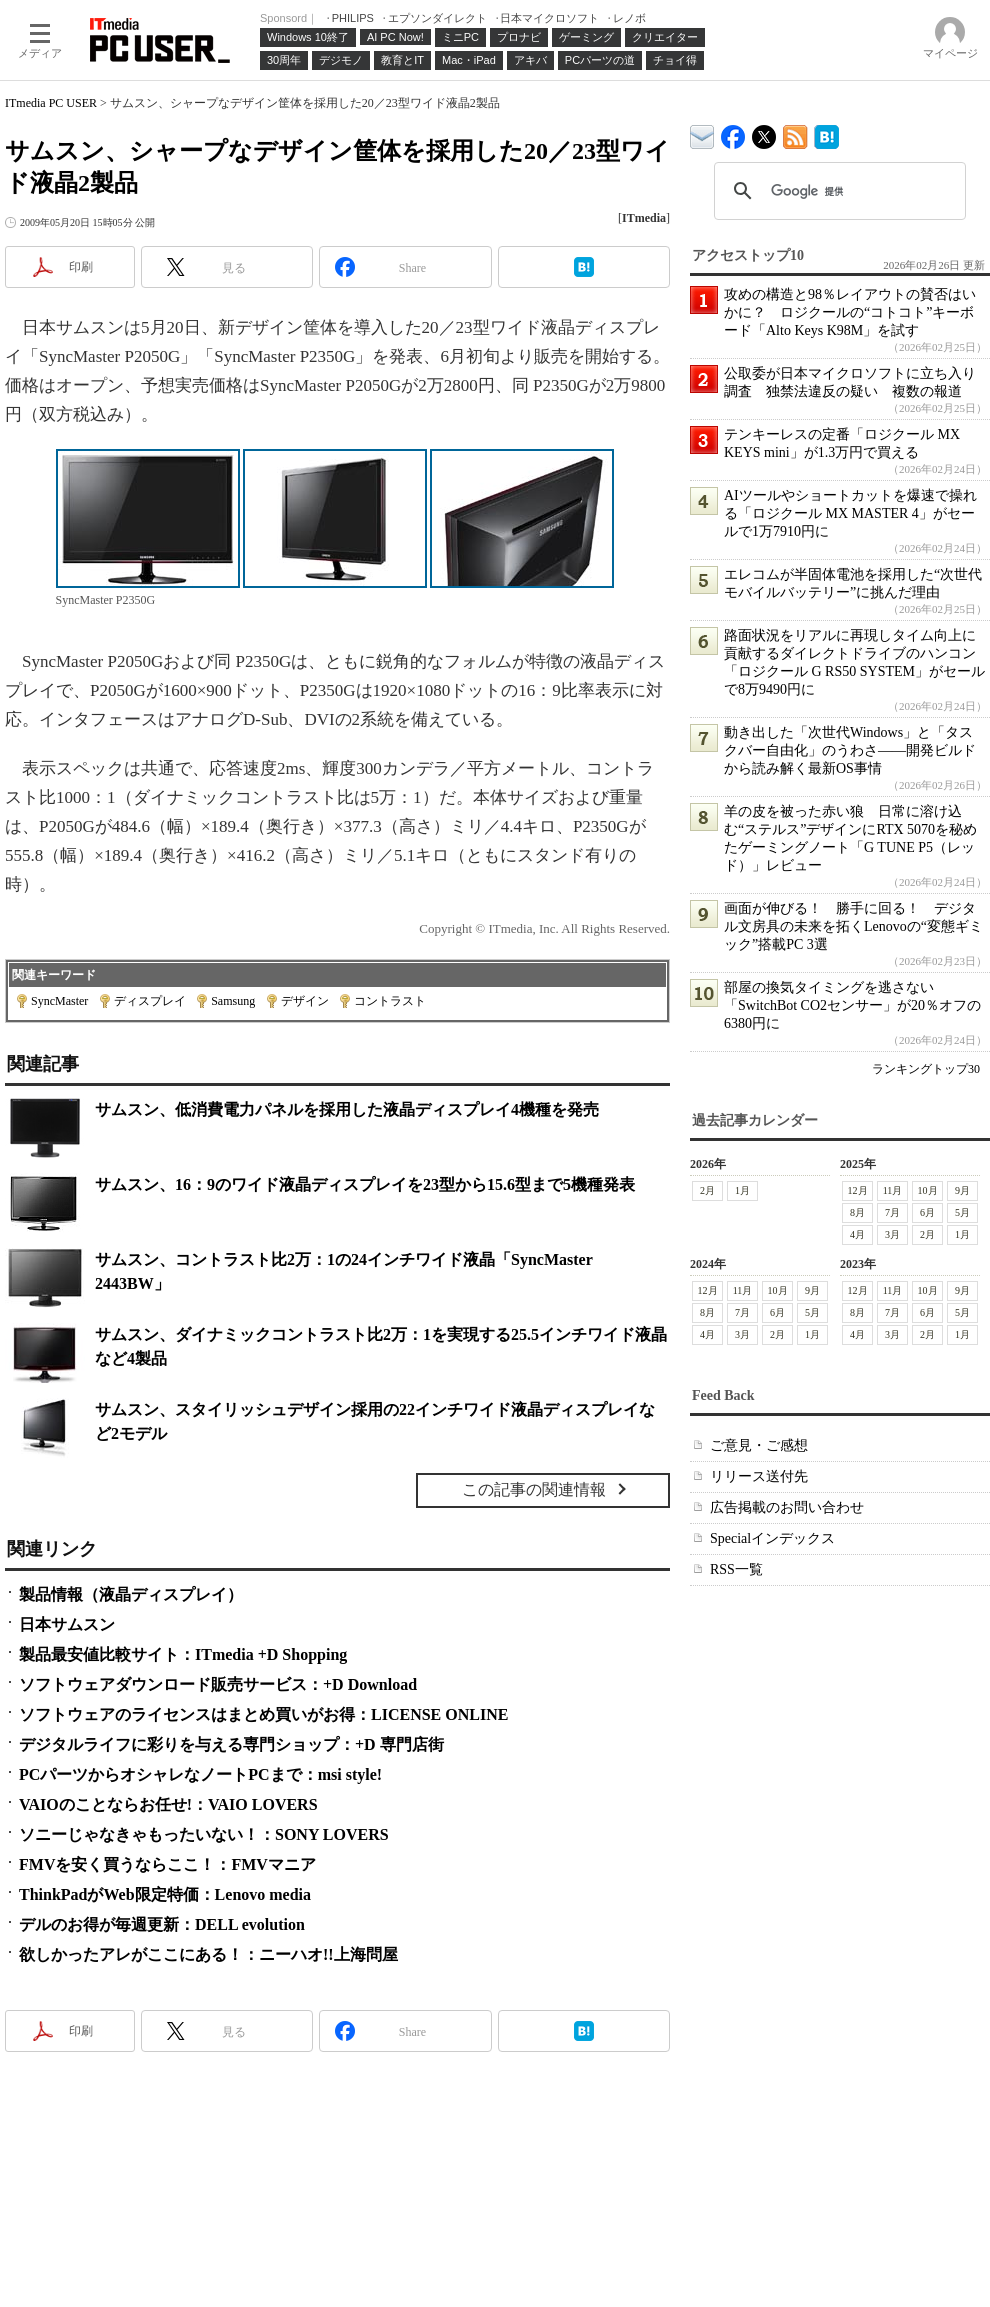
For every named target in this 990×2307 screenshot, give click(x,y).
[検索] (837, 191)
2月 (707, 1190)
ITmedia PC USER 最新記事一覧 (795, 133)
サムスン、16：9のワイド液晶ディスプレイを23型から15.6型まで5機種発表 (365, 1184)
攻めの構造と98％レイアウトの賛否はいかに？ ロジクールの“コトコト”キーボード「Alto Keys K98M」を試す (850, 312)
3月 (892, 1234)
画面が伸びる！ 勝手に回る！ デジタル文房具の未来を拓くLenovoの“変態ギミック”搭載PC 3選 (853, 926)
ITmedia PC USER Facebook (733, 132)
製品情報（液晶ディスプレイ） (131, 1594)
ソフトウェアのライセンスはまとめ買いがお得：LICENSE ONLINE (263, 1714)
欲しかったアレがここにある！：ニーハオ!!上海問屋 (208, 1954)
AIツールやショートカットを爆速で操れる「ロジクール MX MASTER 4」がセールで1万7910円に (850, 513)
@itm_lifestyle (764, 132)
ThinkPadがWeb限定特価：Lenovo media (165, 1894)
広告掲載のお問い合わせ (787, 1507)
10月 (928, 1190)
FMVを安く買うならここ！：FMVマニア (167, 1864)
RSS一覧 (736, 1569)
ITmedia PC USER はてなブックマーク (826, 133)
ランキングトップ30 (926, 1069)
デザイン (305, 1001)
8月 (857, 1212)
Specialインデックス (772, 1538)
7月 (892, 1212)
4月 (857, 1234)
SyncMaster (59, 1001)
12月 (858, 1190)
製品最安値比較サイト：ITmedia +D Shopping (183, 1654)
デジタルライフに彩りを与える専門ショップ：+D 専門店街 (231, 1744)
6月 (927, 1212)
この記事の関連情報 (534, 1489)
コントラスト (390, 1001)
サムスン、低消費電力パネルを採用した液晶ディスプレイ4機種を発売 (347, 1109)
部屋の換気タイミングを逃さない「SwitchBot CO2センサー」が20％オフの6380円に (852, 1005)
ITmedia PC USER (51, 103)
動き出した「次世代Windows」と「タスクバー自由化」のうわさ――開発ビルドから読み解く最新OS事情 (850, 750)
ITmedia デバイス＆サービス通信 (702, 133)
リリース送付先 (759, 1476)
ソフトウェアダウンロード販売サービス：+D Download (218, 1684)
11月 (893, 1190)
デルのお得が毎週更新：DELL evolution (162, 1924)
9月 (962, 1190)
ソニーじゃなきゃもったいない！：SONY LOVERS (204, 1834)
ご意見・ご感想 (759, 1445)
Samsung (233, 1001)
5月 (962, 1212)
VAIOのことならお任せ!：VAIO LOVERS (168, 1804)
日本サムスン (67, 1624)
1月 (742, 1190)
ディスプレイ (150, 1001)
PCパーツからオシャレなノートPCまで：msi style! (200, 1774)
